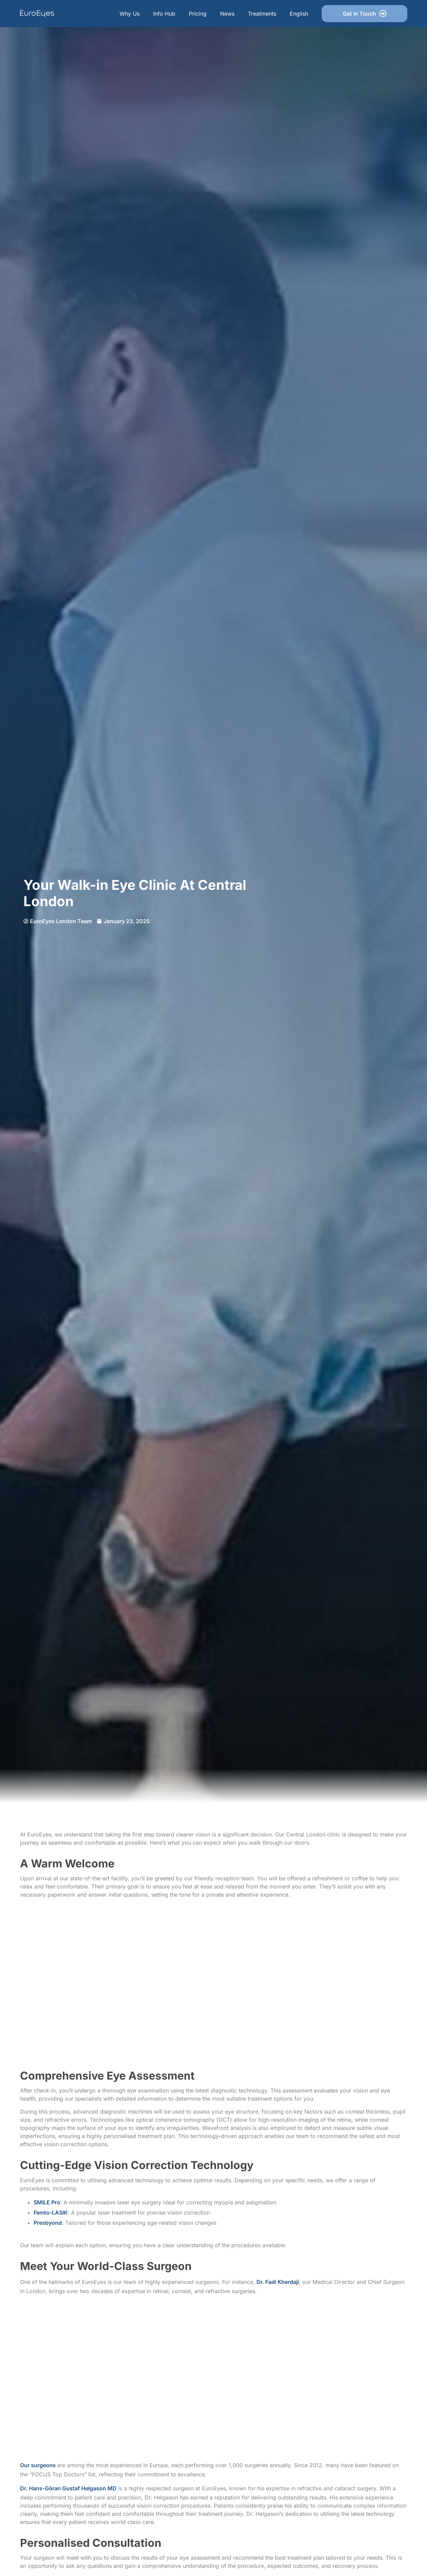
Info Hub (164, 13)
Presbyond (48, 2222)
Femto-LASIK (51, 2212)
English (299, 13)
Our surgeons (38, 2465)
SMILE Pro (47, 2202)
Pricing (198, 13)
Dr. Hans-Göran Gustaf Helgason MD (68, 2488)
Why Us (130, 13)
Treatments (262, 13)
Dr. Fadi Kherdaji (277, 2281)
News (227, 13)
